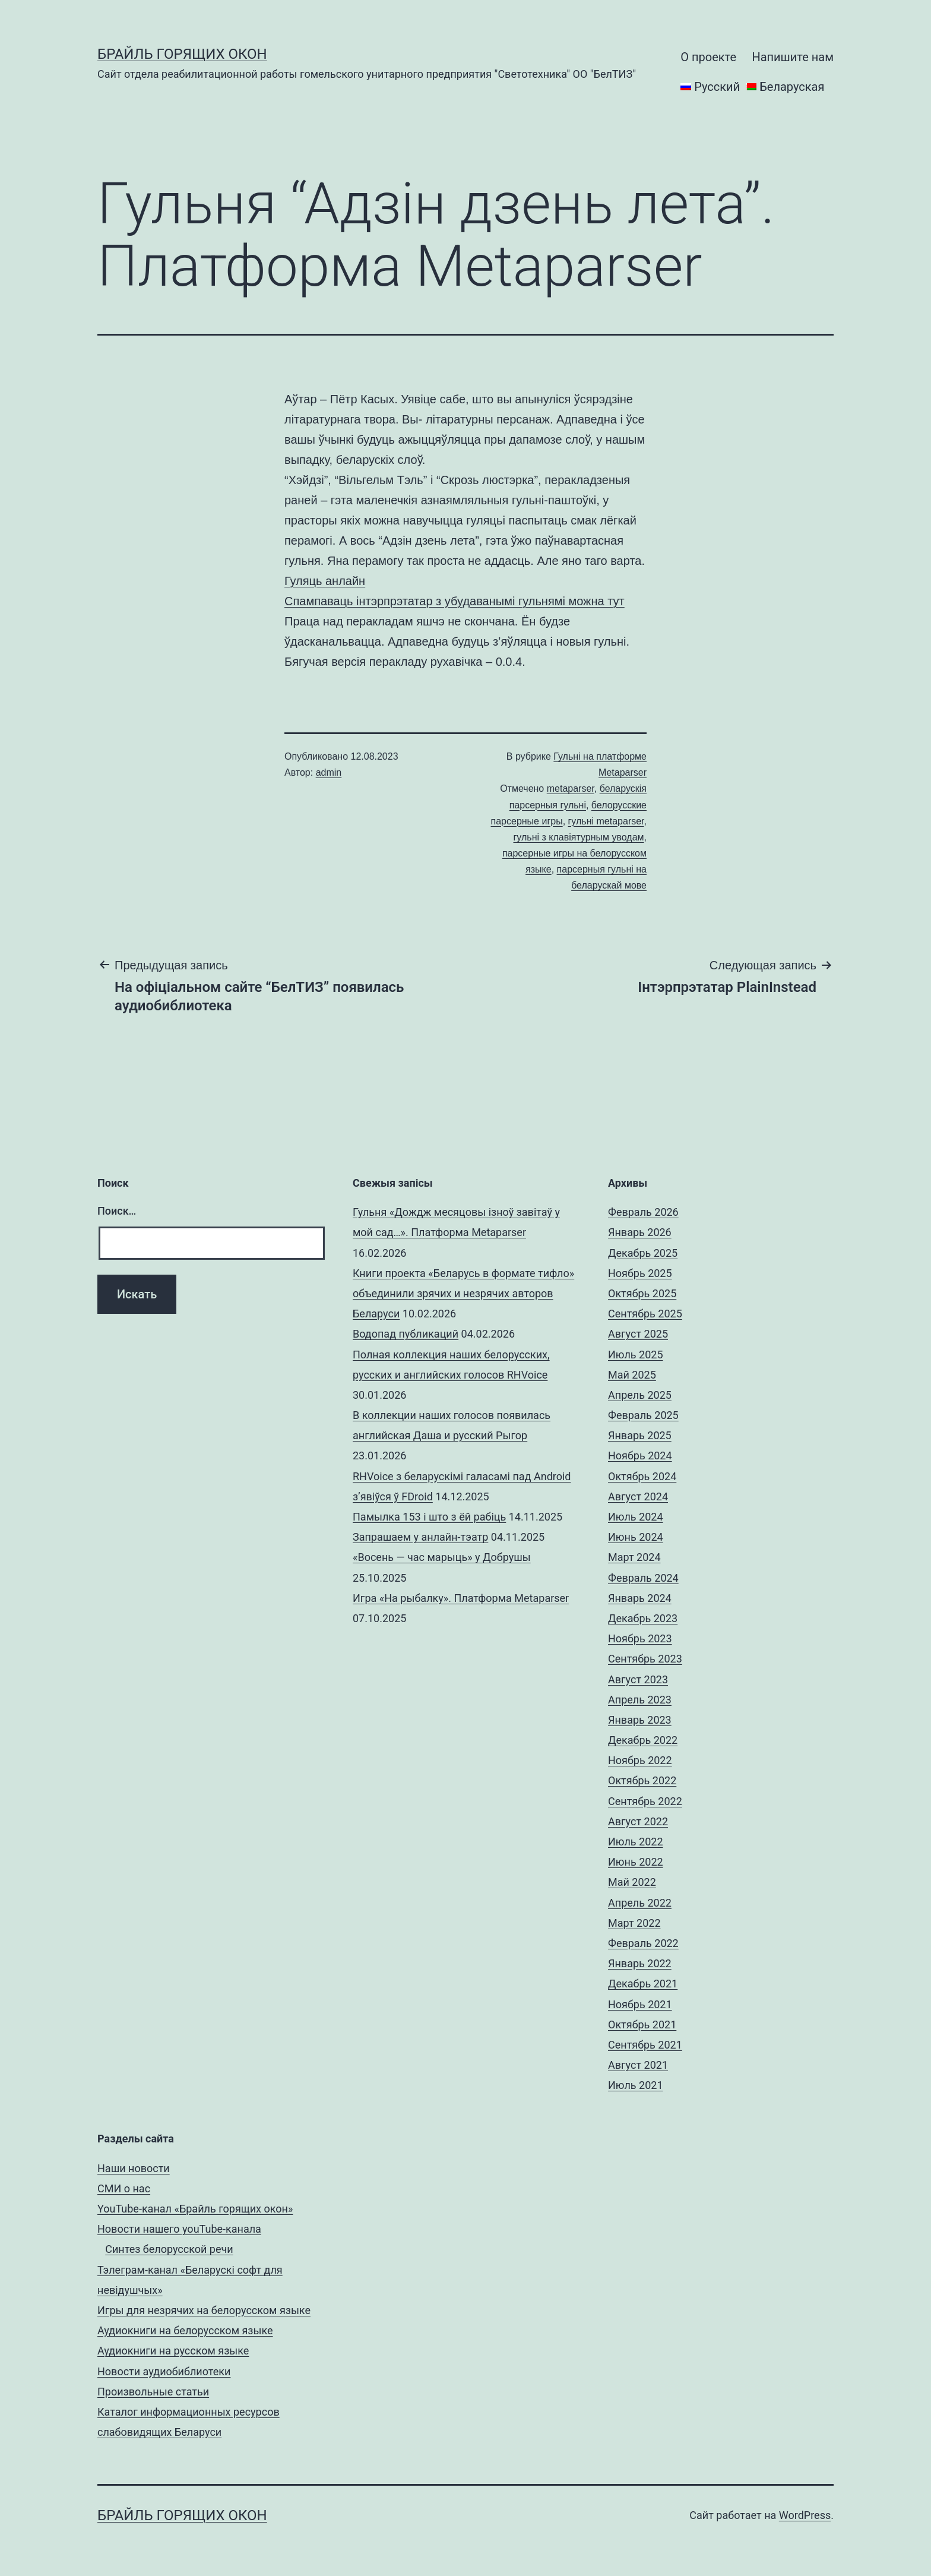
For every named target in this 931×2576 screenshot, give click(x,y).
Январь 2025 (640, 1435)
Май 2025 (632, 1374)
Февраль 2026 (643, 1212)
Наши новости (133, 2168)
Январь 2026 (640, 1232)
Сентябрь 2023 (645, 1658)
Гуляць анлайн (324, 580)
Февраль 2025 (643, 1415)
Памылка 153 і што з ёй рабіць (429, 1516)
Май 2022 (632, 1882)
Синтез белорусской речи (169, 2249)
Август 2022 (638, 1821)
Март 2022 (634, 1923)
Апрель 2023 (640, 1699)
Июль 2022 (635, 1841)
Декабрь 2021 (642, 1983)
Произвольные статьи (153, 2391)
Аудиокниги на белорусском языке (185, 2330)
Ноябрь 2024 (640, 1455)
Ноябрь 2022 (640, 1760)
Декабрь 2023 (642, 1618)
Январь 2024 (640, 1598)
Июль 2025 (635, 1354)
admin (329, 772)
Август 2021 (638, 2065)
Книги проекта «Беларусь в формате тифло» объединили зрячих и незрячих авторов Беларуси (463, 1293)
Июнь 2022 (635, 1862)
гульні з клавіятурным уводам (579, 837)
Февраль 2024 (643, 1578)
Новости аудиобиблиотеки (163, 2371)
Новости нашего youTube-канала (179, 2229)
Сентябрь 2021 (645, 2044)
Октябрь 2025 (642, 1293)
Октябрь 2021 (642, 2024)
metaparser (570, 788)
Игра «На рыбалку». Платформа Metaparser (461, 1598)
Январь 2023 (640, 1720)
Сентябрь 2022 (645, 1801)
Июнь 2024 (635, 1537)
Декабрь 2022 (642, 1740)
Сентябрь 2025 (645, 1313)
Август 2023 (638, 1679)
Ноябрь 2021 (640, 2004)
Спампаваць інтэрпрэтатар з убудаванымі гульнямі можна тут (454, 601)
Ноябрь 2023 (640, 1638)
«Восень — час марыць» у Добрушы (442, 1557)
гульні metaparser (606, 821)
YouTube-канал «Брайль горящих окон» (195, 2208)
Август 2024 (638, 1496)
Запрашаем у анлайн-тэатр (420, 1537)
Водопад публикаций (405, 1333)
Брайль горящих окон (182, 54)
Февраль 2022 (643, 1943)
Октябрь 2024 (642, 1476)
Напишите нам (793, 57)
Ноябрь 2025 (640, 1273)
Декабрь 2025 (642, 1253)
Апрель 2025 (640, 1395)
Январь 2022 (640, 1963)
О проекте (708, 57)
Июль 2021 (635, 2085)
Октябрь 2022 (642, 1780)
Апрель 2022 (640, 1903)
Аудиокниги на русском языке (173, 2350)
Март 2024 (634, 1557)
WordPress (805, 2515)
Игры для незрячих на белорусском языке (204, 2310)
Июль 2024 (635, 1516)
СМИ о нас (123, 2188)
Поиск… (116, 1211)
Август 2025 (638, 1333)
